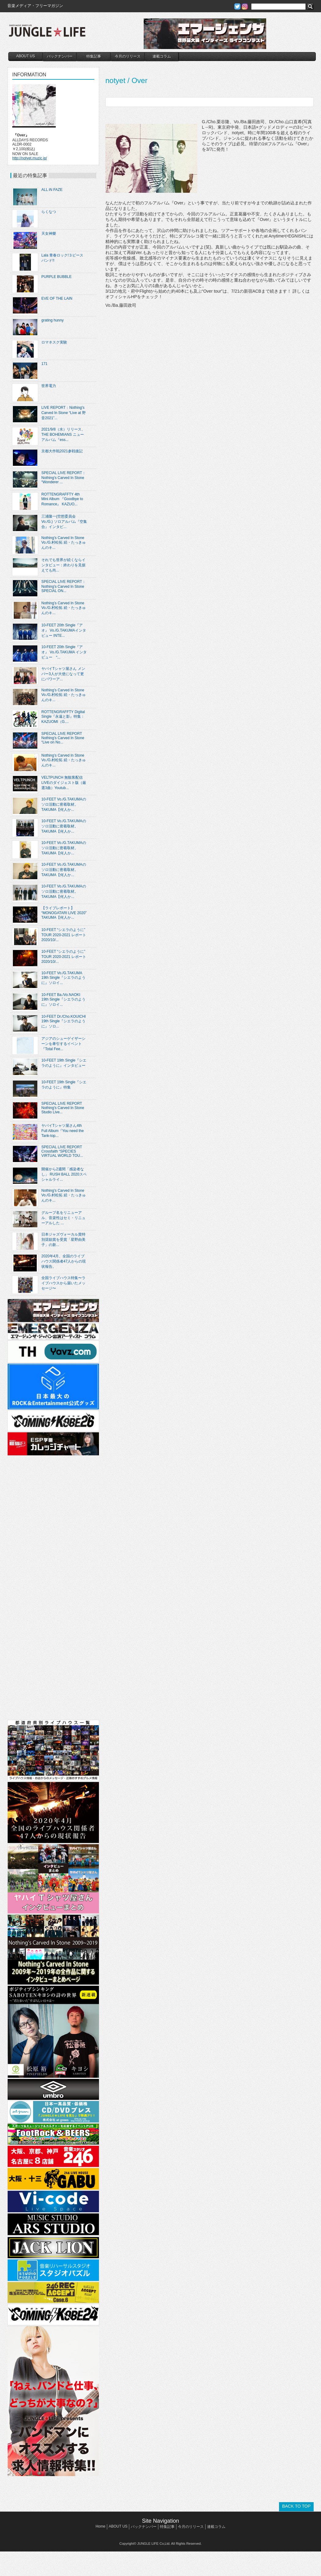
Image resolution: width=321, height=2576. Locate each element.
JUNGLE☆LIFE (47, 34)
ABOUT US (25, 56)
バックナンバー (60, 56)
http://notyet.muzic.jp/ (29, 158)
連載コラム (162, 56)
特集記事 (93, 56)
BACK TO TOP (296, 2506)
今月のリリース (128, 56)
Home (100, 2526)
